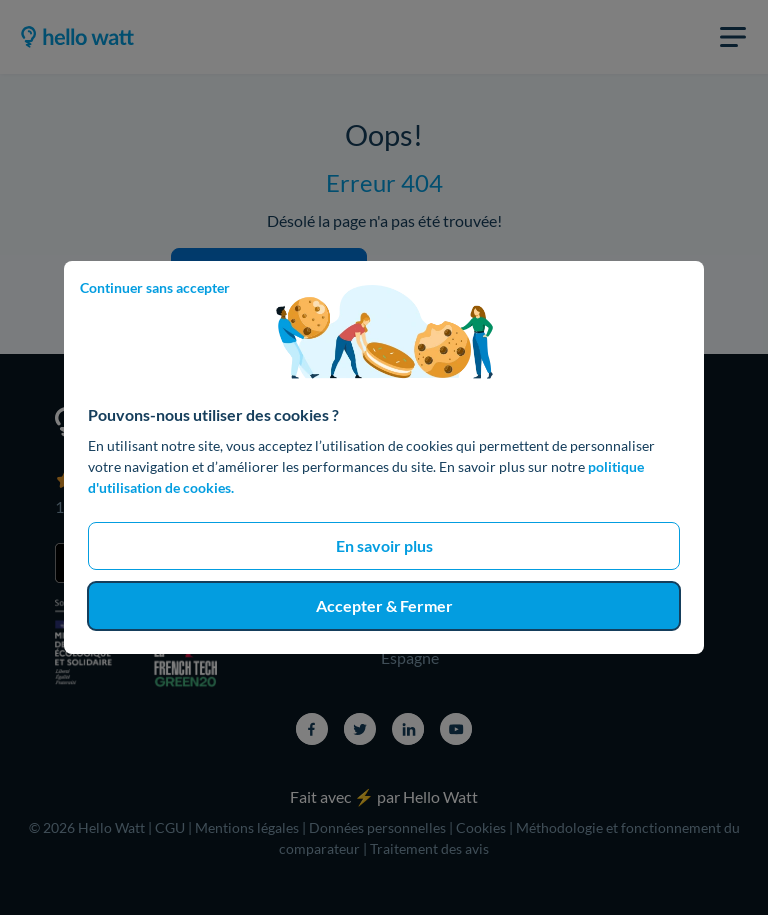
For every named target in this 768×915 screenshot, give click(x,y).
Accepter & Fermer (384, 605)
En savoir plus (384, 545)
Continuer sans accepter (155, 287)
